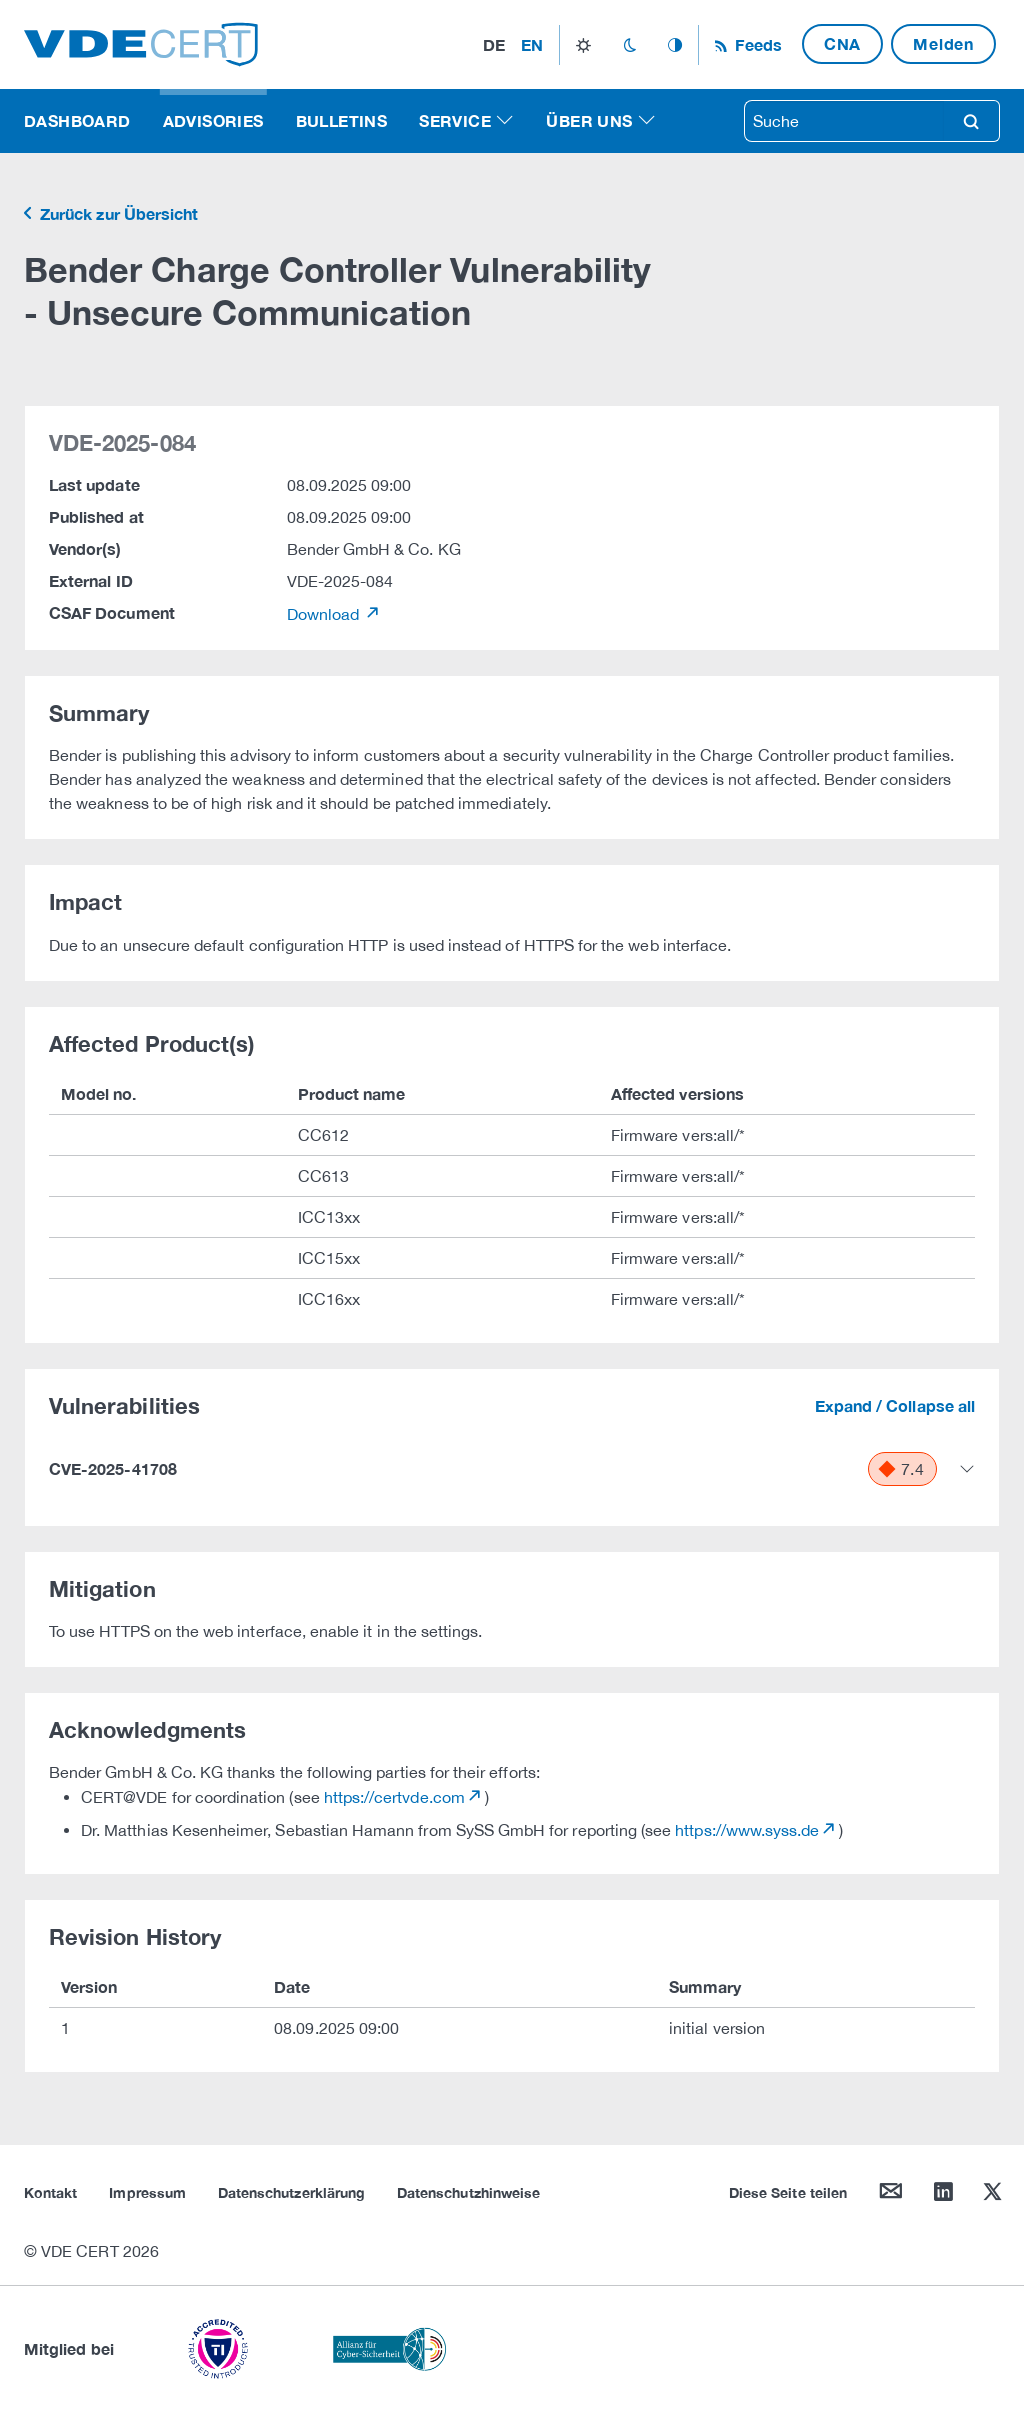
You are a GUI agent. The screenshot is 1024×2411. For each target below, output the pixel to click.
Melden (943, 43)
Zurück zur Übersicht (117, 213)
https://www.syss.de (747, 1830)
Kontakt (50, 2192)
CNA (842, 43)
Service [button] (455, 120)
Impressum (147, 2192)
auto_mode (675, 45)
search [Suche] (971, 121)
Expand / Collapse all (895, 1405)
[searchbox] (844, 121)
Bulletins (342, 120)
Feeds (756, 44)
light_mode (583, 45)
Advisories (213, 120)
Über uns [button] (589, 120)
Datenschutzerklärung (291, 2192)
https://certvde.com (394, 1797)
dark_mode (629, 45)
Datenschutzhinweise (468, 2192)
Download (325, 614)
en (532, 44)
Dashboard (77, 120)
